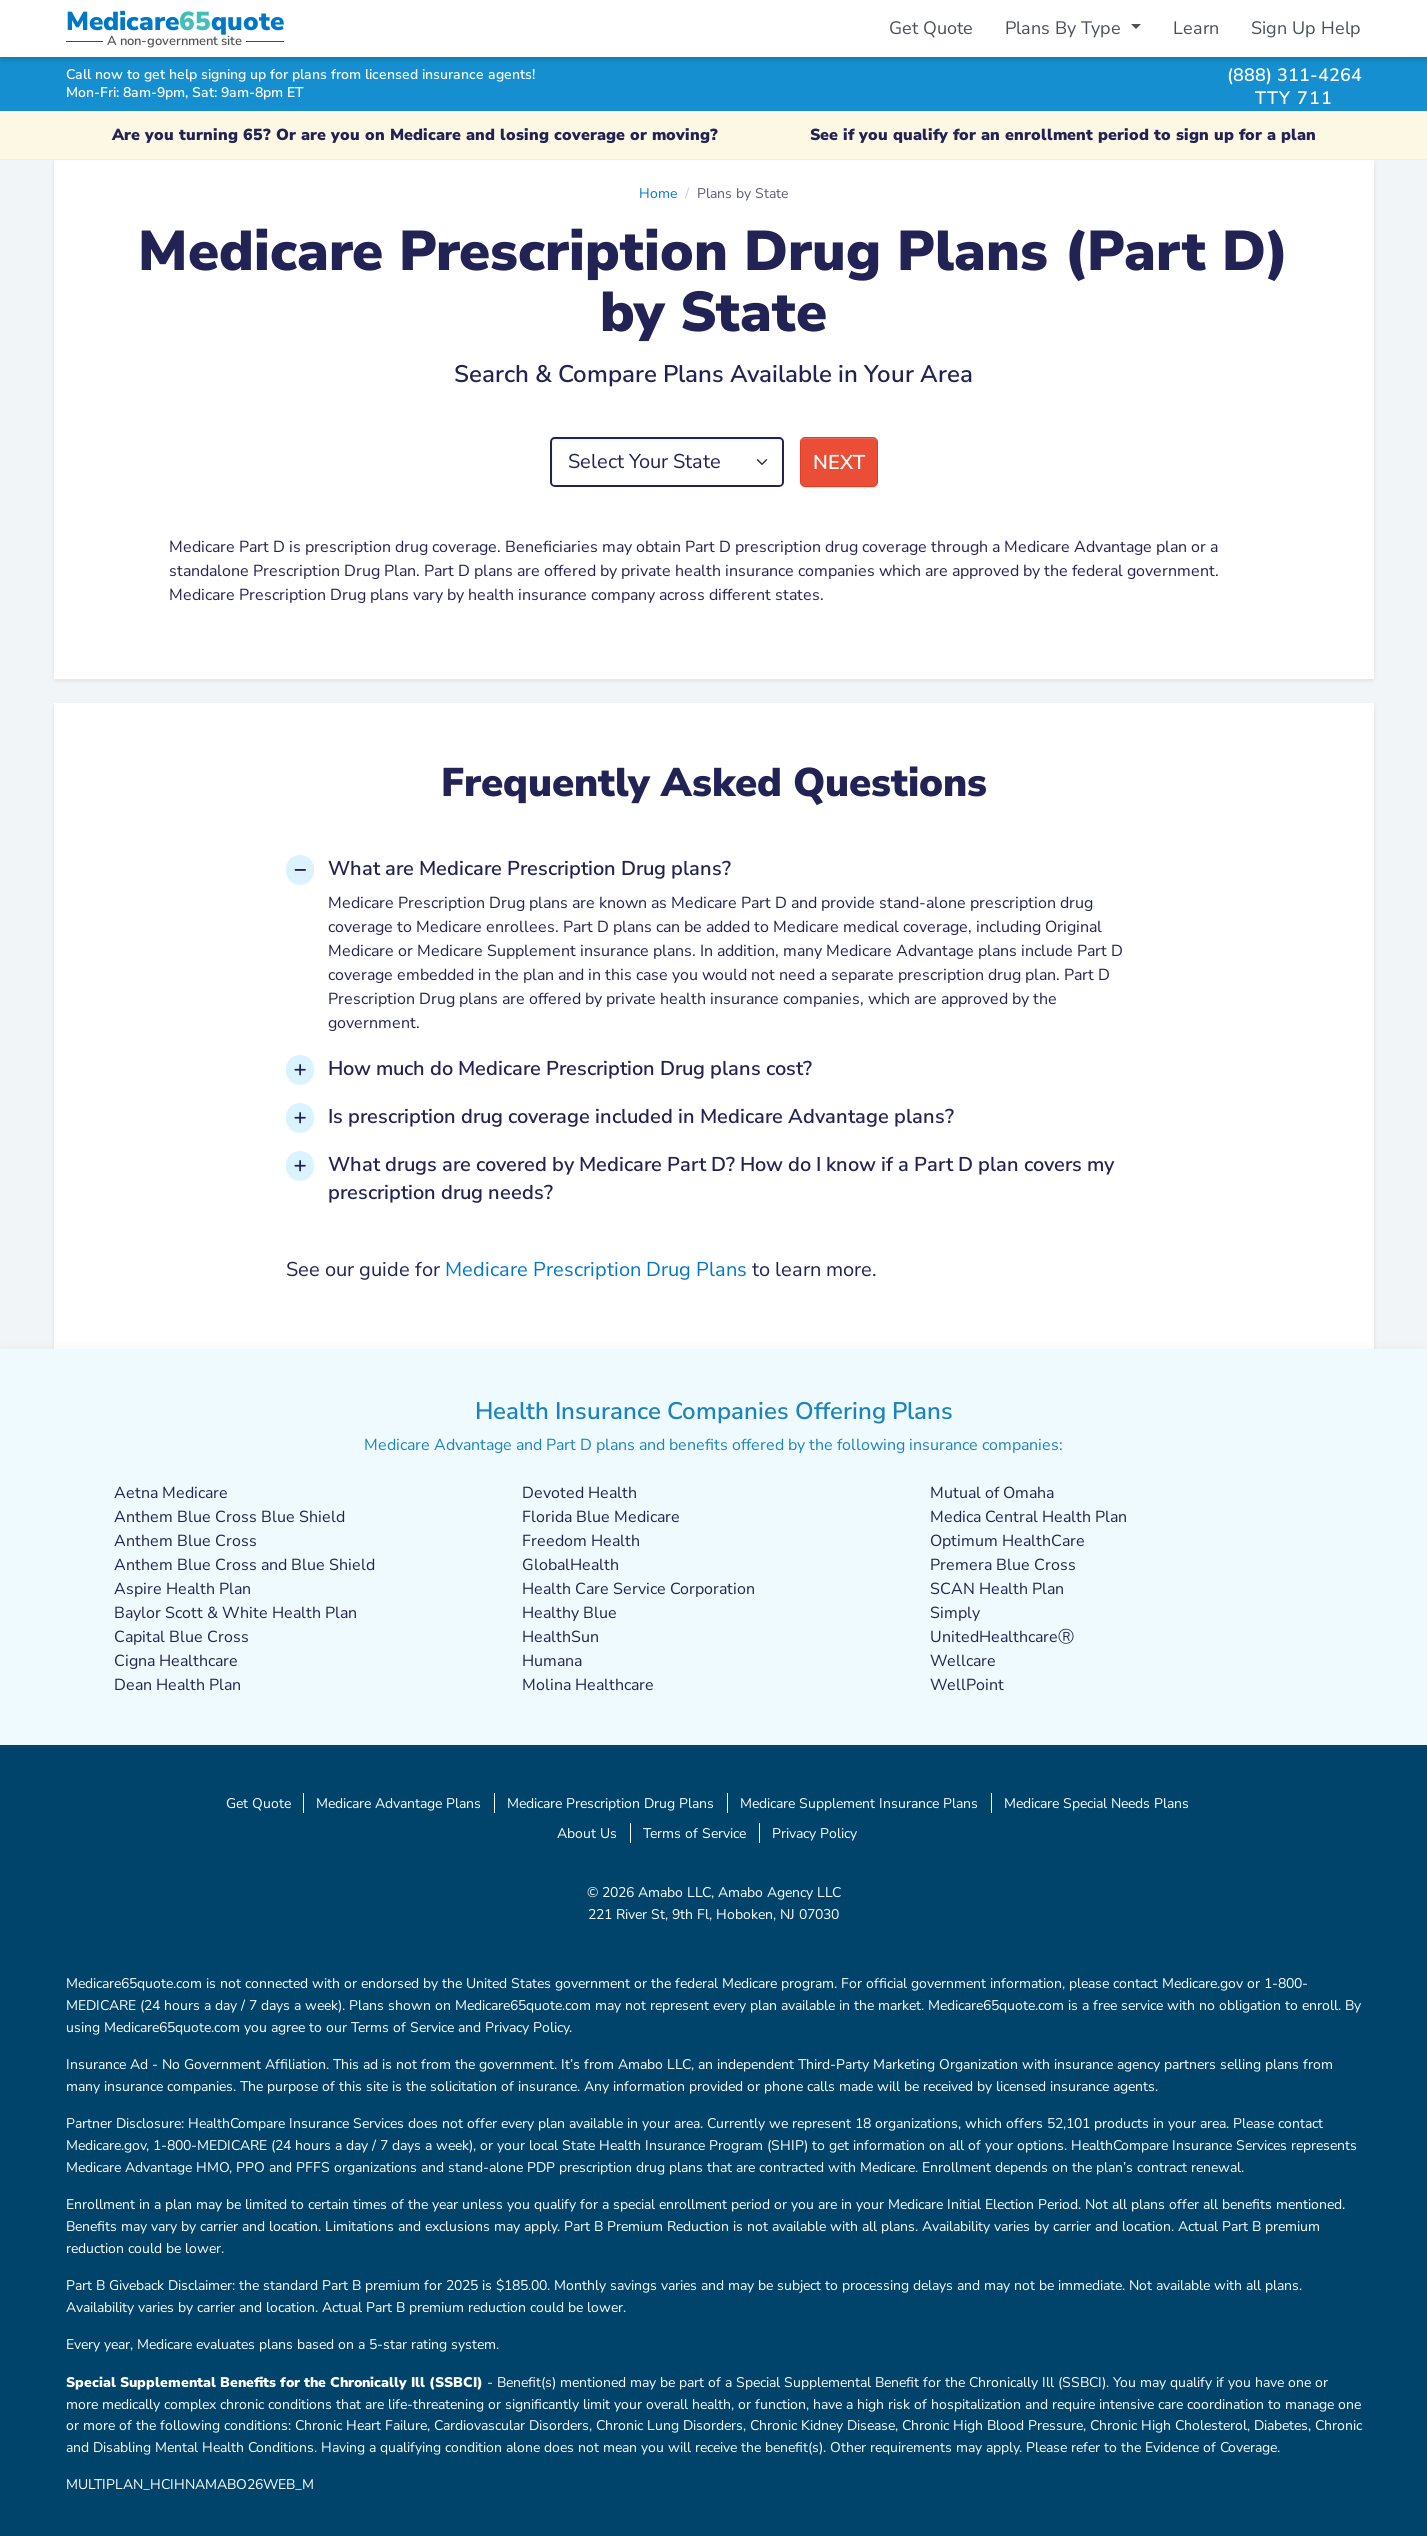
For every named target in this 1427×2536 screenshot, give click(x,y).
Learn (1196, 28)
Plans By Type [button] (1065, 28)
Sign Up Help (1306, 28)
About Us (587, 1833)
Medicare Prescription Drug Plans (596, 1269)
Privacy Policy (814, 1833)
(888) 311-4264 (1294, 74)
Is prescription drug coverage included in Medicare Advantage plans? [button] (641, 1116)
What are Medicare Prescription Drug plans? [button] (529, 868)
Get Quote (931, 28)
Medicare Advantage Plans (398, 1803)
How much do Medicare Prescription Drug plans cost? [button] (570, 1068)
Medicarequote (175, 21)
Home (658, 193)
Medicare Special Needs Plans (1096, 1803)
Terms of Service (694, 1833)
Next (839, 462)
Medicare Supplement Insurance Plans (859, 1803)
